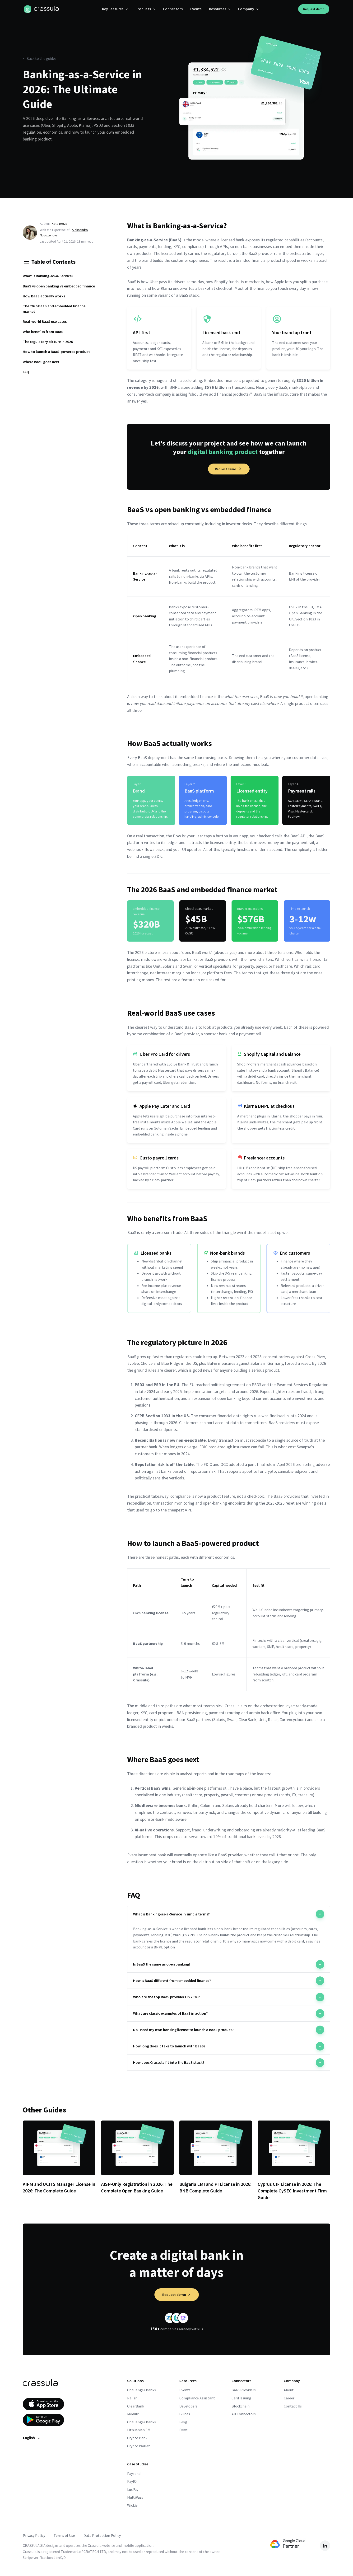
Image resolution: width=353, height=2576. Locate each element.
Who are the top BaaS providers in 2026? (166, 1996)
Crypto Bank (137, 2437)
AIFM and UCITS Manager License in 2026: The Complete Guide (59, 2187)
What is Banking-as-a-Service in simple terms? (171, 1914)
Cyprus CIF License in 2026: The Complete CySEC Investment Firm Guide (292, 2190)
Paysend (133, 2473)
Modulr (133, 2414)
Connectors (173, 8)
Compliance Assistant (197, 2398)
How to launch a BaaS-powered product (56, 351)
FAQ (26, 371)
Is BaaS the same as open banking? (161, 1964)
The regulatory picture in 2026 (48, 341)
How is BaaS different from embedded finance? (172, 1980)
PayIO (132, 2481)
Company (246, 8)
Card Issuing (241, 2398)
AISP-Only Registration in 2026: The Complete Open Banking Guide (136, 2187)
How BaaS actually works (44, 296)
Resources (217, 8)
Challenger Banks (141, 2390)
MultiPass (135, 2497)
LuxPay (132, 2489)
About (289, 2390)
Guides (184, 2414)
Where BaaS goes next (41, 361)
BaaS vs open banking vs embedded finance (59, 286)
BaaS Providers (244, 2390)
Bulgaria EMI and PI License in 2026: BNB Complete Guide (215, 2187)
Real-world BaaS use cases (45, 321)
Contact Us (293, 2406)
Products (143, 8)
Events (195, 8)
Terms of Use (64, 2535)
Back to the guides (39, 58)
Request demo (313, 9)
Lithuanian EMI (139, 2429)
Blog (183, 2422)
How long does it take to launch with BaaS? (169, 2046)
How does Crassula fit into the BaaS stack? (168, 2062)
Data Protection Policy (102, 2535)
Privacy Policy (34, 2535)
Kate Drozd (60, 223)
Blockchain (241, 2406)
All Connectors (244, 2414)
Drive (183, 2429)
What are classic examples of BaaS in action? (170, 2013)
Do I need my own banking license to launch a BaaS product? (183, 2029)
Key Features (112, 8)
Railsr (132, 2398)
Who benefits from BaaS (43, 331)
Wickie (132, 2505)
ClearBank (135, 2406)
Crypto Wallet (138, 2446)
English (29, 2437)
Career (289, 2398)
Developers (188, 2406)
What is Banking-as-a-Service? (48, 275)
